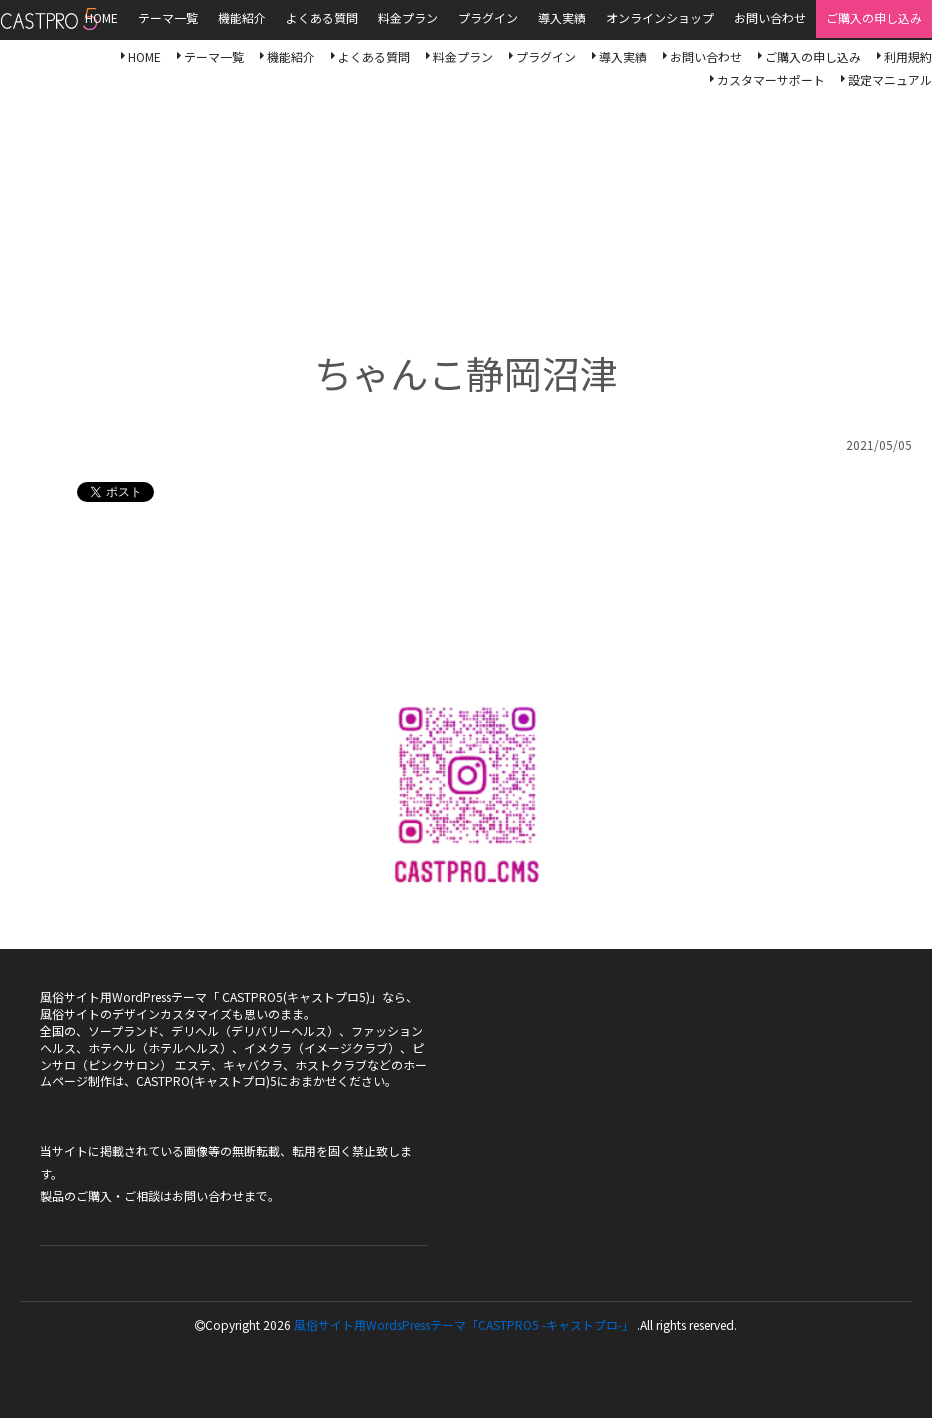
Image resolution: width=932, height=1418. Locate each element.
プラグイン (546, 56)
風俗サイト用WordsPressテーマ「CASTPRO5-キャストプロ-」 (48, 19)
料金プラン (463, 56)
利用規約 (908, 56)
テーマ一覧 (214, 56)
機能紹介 (291, 56)
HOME (144, 56)
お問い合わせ (706, 56)
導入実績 (623, 56)
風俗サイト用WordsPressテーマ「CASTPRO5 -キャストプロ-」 (464, 1324)
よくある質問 (374, 56)
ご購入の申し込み (813, 56)
